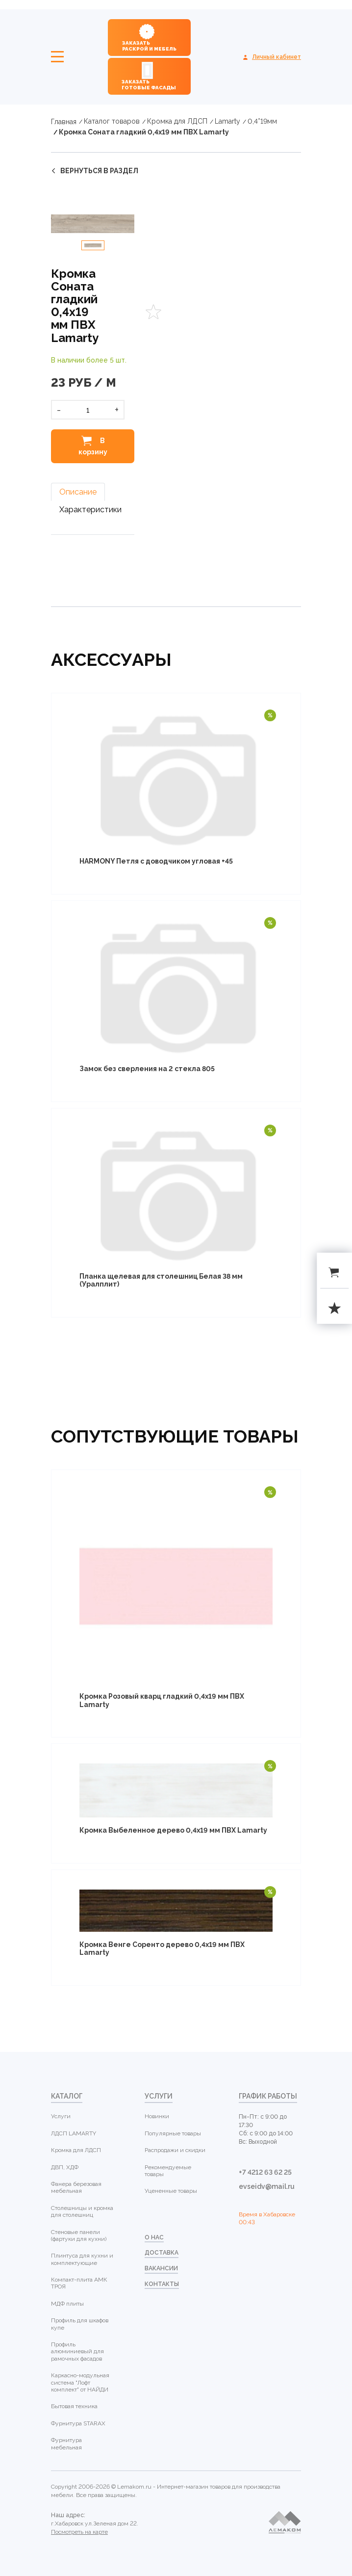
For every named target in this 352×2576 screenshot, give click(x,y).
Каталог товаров (112, 121)
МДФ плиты (67, 2303)
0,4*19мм (262, 121)
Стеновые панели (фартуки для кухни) (78, 2235)
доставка (161, 2252)
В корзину (92, 446)
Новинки (157, 2116)
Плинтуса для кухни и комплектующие (82, 2259)
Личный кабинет (276, 56)
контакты (162, 2284)
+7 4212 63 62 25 (265, 2172)
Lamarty (227, 121)
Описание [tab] (78, 492)
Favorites (153, 311)
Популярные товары (173, 2133)
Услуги (61, 2116)
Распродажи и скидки (175, 2150)
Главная (63, 122)
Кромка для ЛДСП (177, 121)
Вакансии (161, 2268)
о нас (154, 2237)
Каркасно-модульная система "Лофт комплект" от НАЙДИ (80, 2382)
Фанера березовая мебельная (76, 2187)
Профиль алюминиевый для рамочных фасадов (77, 2351)
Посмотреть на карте (79, 2531)
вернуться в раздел (99, 171)
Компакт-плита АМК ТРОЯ (79, 2283)
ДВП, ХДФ (64, 2167)
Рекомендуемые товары (168, 2171)
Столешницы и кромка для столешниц (82, 2211)
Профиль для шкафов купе (79, 2324)
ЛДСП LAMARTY (73, 2133)
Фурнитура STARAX (78, 2423)
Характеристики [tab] (90, 509)
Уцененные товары (171, 2190)
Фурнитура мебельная (66, 2443)
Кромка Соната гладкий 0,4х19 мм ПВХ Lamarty (144, 132)
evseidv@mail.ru (267, 2186)
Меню (57, 56)
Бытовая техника (74, 2406)
